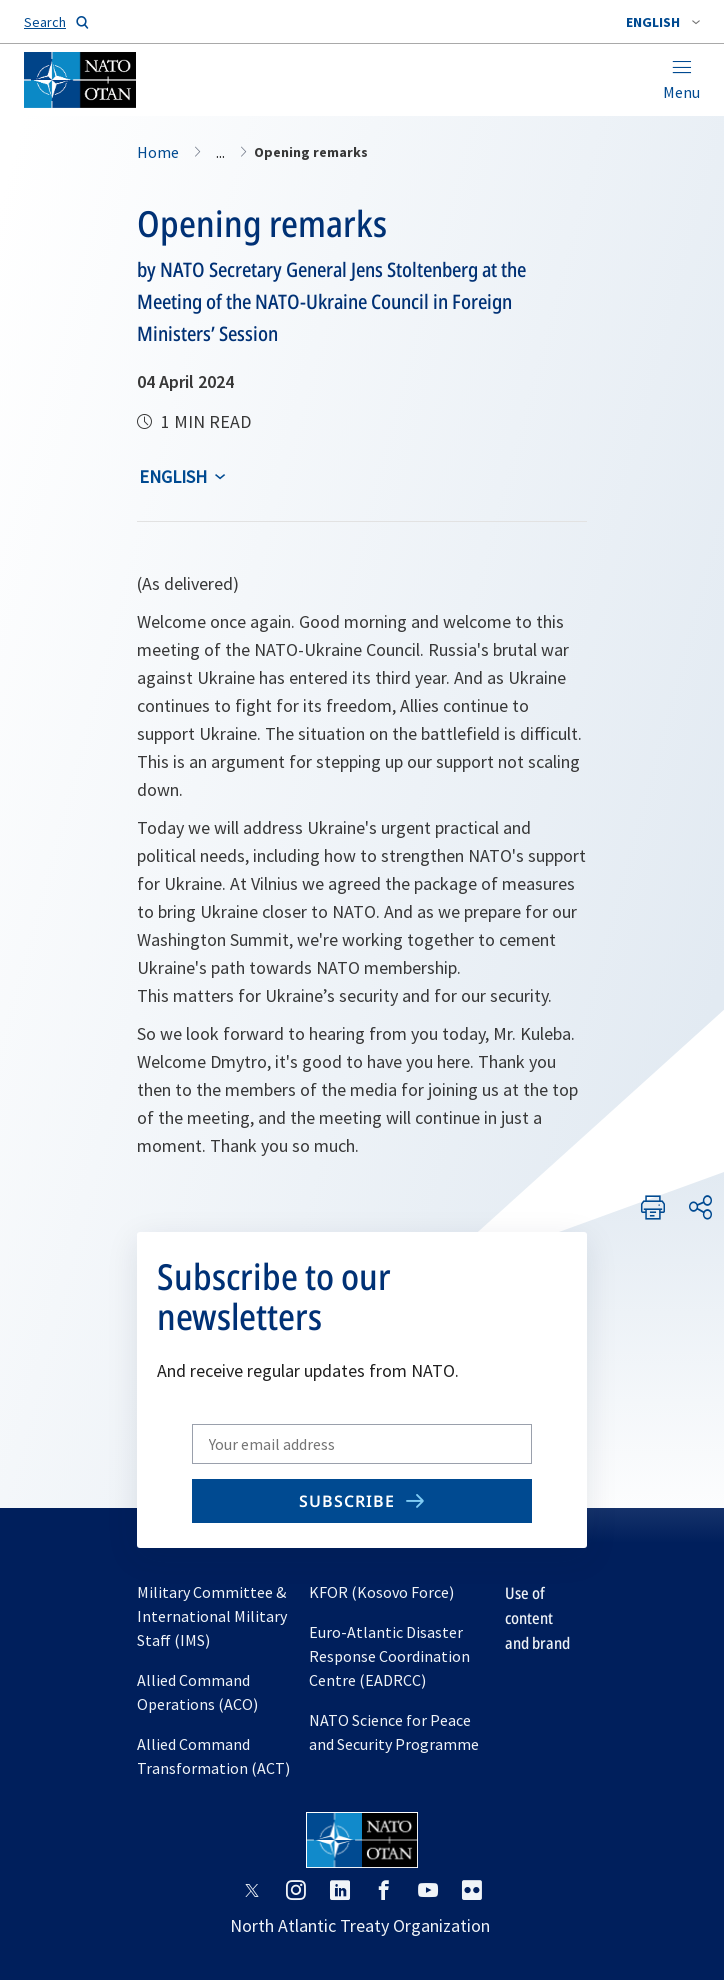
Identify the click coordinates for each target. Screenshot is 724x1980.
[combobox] (663, 22)
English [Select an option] (173, 476)
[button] (663, 22)
